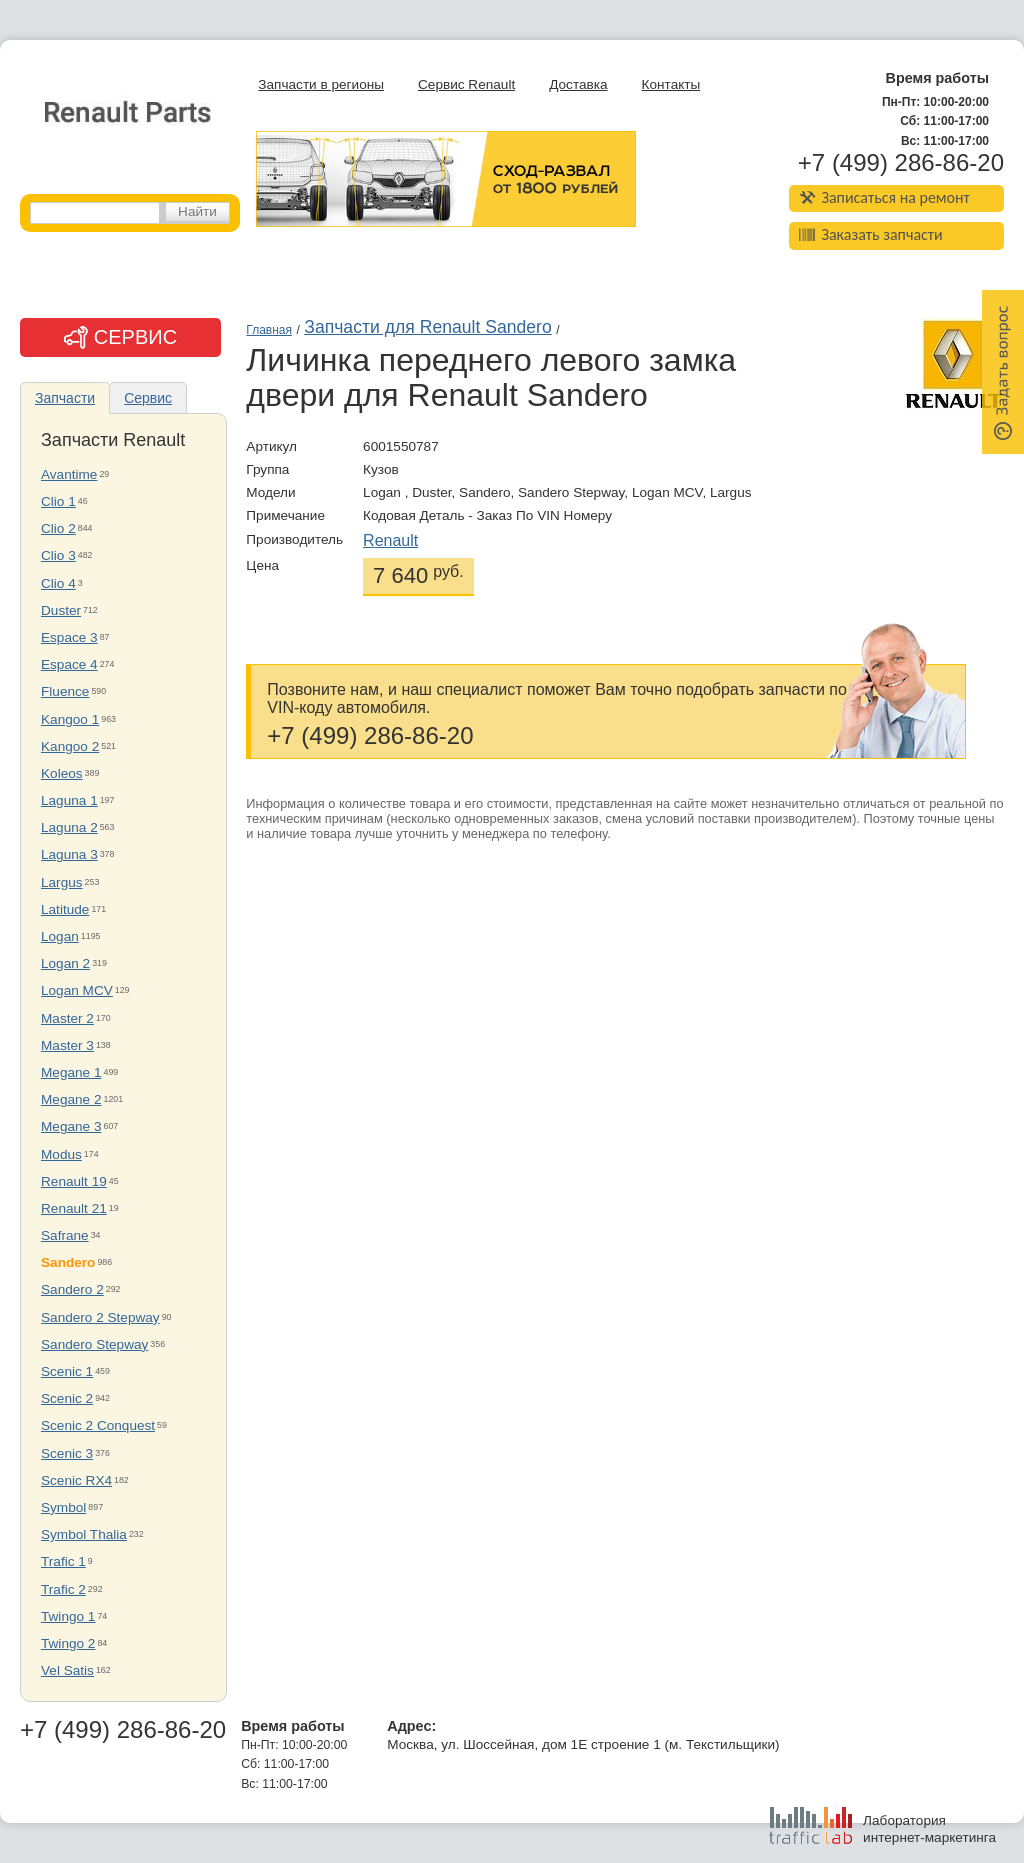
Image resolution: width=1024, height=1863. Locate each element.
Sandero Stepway (94, 1344)
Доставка (578, 84)
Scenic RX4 (76, 1480)
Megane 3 (71, 1126)
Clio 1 (58, 501)
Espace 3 (69, 637)
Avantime (69, 474)
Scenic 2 (67, 1398)
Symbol (63, 1507)
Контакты (671, 84)
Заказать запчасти (871, 234)
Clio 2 (58, 528)
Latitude (65, 909)
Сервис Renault (466, 84)
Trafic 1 (63, 1561)
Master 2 (67, 1018)
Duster (61, 610)
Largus (62, 882)
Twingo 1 (68, 1616)
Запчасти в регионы (321, 84)
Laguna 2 (69, 827)
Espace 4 (69, 664)
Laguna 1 (69, 800)
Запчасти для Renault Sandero (427, 327)
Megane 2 (71, 1099)
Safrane (65, 1235)
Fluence (65, 691)
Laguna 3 (69, 854)
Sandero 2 (72, 1289)
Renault (390, 540)
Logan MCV (77, 990)
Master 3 (67, 1045)
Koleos (62, 773)
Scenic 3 (67, 1453)
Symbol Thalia (84, 1534)
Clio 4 (58, 583)
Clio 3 (58, 555)
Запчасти (65, 398)
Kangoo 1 (70, 719)
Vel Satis (67, 1670)
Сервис (148, 398)
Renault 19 (74, 1181)
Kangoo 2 (70, 746)
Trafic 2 (63, 1589)
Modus (61, 1154)
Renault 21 (74, 1208)
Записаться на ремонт (884, 197)
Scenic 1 (67, 1371)
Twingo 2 (68, 1643)
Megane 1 (71, 1072)
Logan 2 (65, 963)
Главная (269, 330)
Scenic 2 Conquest (98, 1425)
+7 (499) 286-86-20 (901, 163)
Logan (60, 936)
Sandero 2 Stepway (100, 1317)
